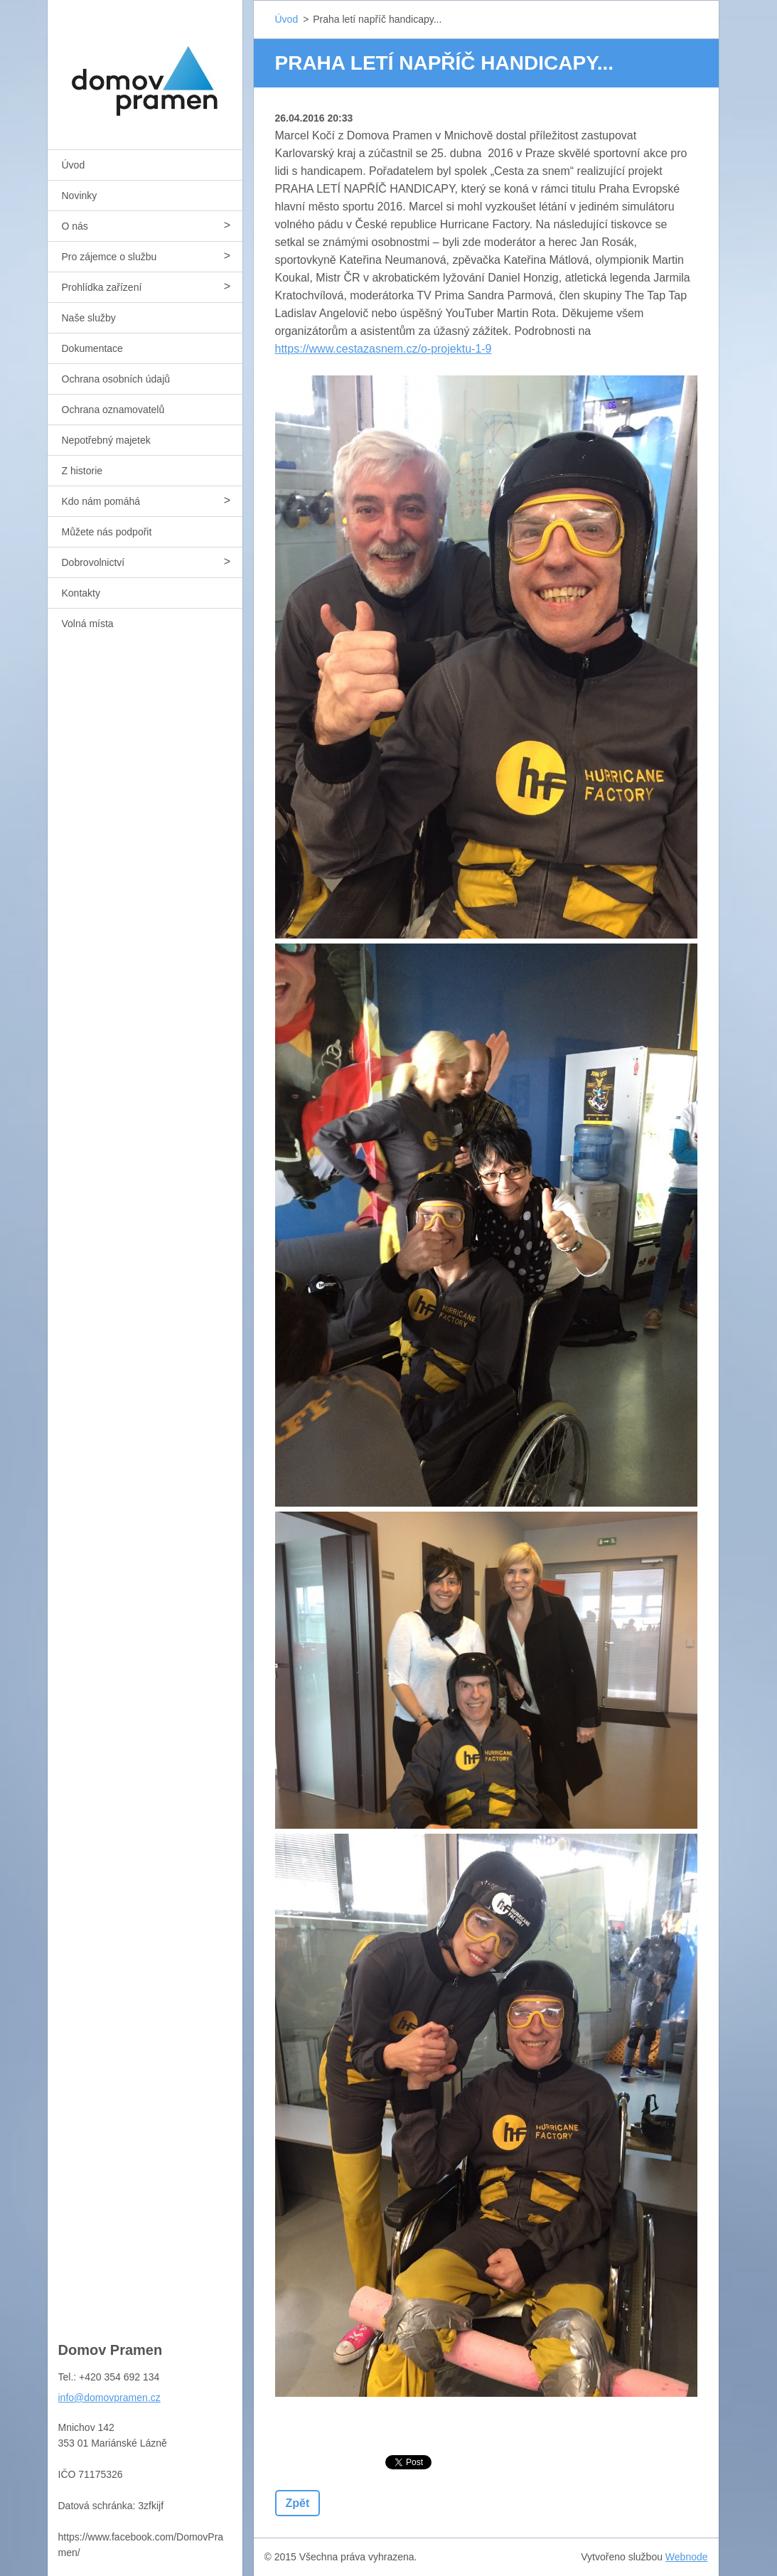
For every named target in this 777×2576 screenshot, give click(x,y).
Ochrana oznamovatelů (113, 409)
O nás (75, 226)
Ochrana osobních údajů (116, 379)
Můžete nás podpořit (107, 532)
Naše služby (89, 318)
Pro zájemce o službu (109, 256)
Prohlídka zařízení (102, 287)
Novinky (79, 195)
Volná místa (88, 623)
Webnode (686, 2556)
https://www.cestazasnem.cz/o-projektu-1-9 (383, 349)
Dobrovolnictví (93, 562)
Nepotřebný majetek (106, 440)
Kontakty (81, 593)
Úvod (73, 165)
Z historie (82, 470)
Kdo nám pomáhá (101, 501)
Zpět (298, 2503)
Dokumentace (92, 348)
